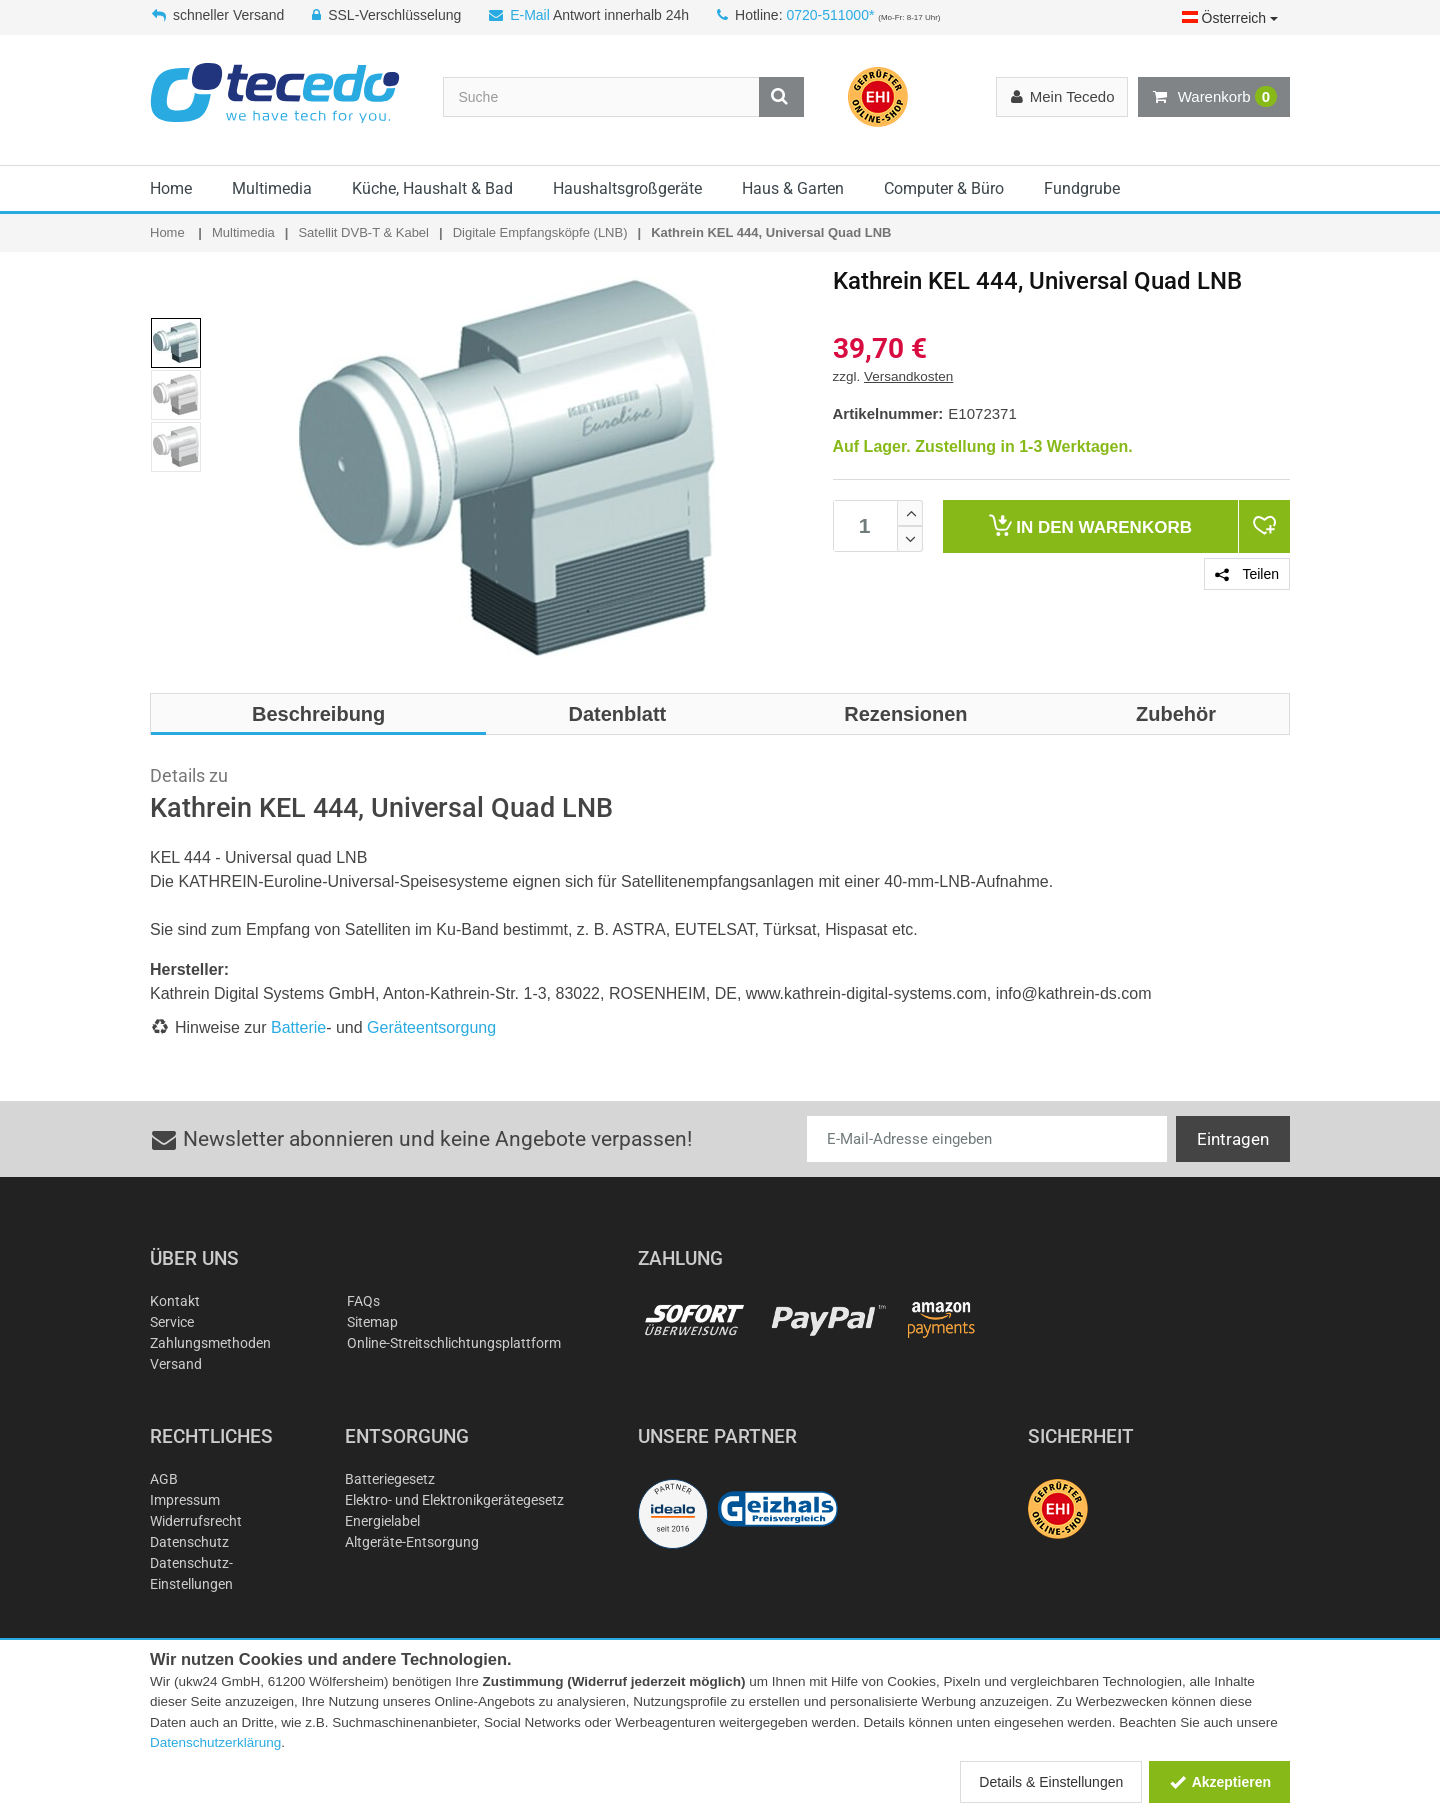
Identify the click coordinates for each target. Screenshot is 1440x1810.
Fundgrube (1082, 188)
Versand (176, 1364)
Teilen (1247, 574)
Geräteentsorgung (431, 1027)
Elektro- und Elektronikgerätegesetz (454, 1500)
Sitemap (372, 1322)
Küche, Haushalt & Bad (432, 188)
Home (171, 188)
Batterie (298, 1027)
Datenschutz (189, 1542)
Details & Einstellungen (1051, 1782)
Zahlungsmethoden (210, 1343)
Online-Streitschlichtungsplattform (454, 1343)
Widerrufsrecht (196, 1521)
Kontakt (175, 1301)
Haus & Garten (793, 188)
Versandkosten (908, 376)
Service (172, 1322)
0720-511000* (830, 15)
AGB (164, 1479)
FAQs (363, 1301)
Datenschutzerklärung (215, 1742)
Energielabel (382, 1521)
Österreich (1230, 18)
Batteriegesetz (390, 1479)
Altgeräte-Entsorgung (412, 1542)
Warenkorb (1214, 97)
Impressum (185, 1500)
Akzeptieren (1219, 1782)
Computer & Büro (944, 188)
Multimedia (272, 188)
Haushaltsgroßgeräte (627, 188)
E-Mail (530, 15)
